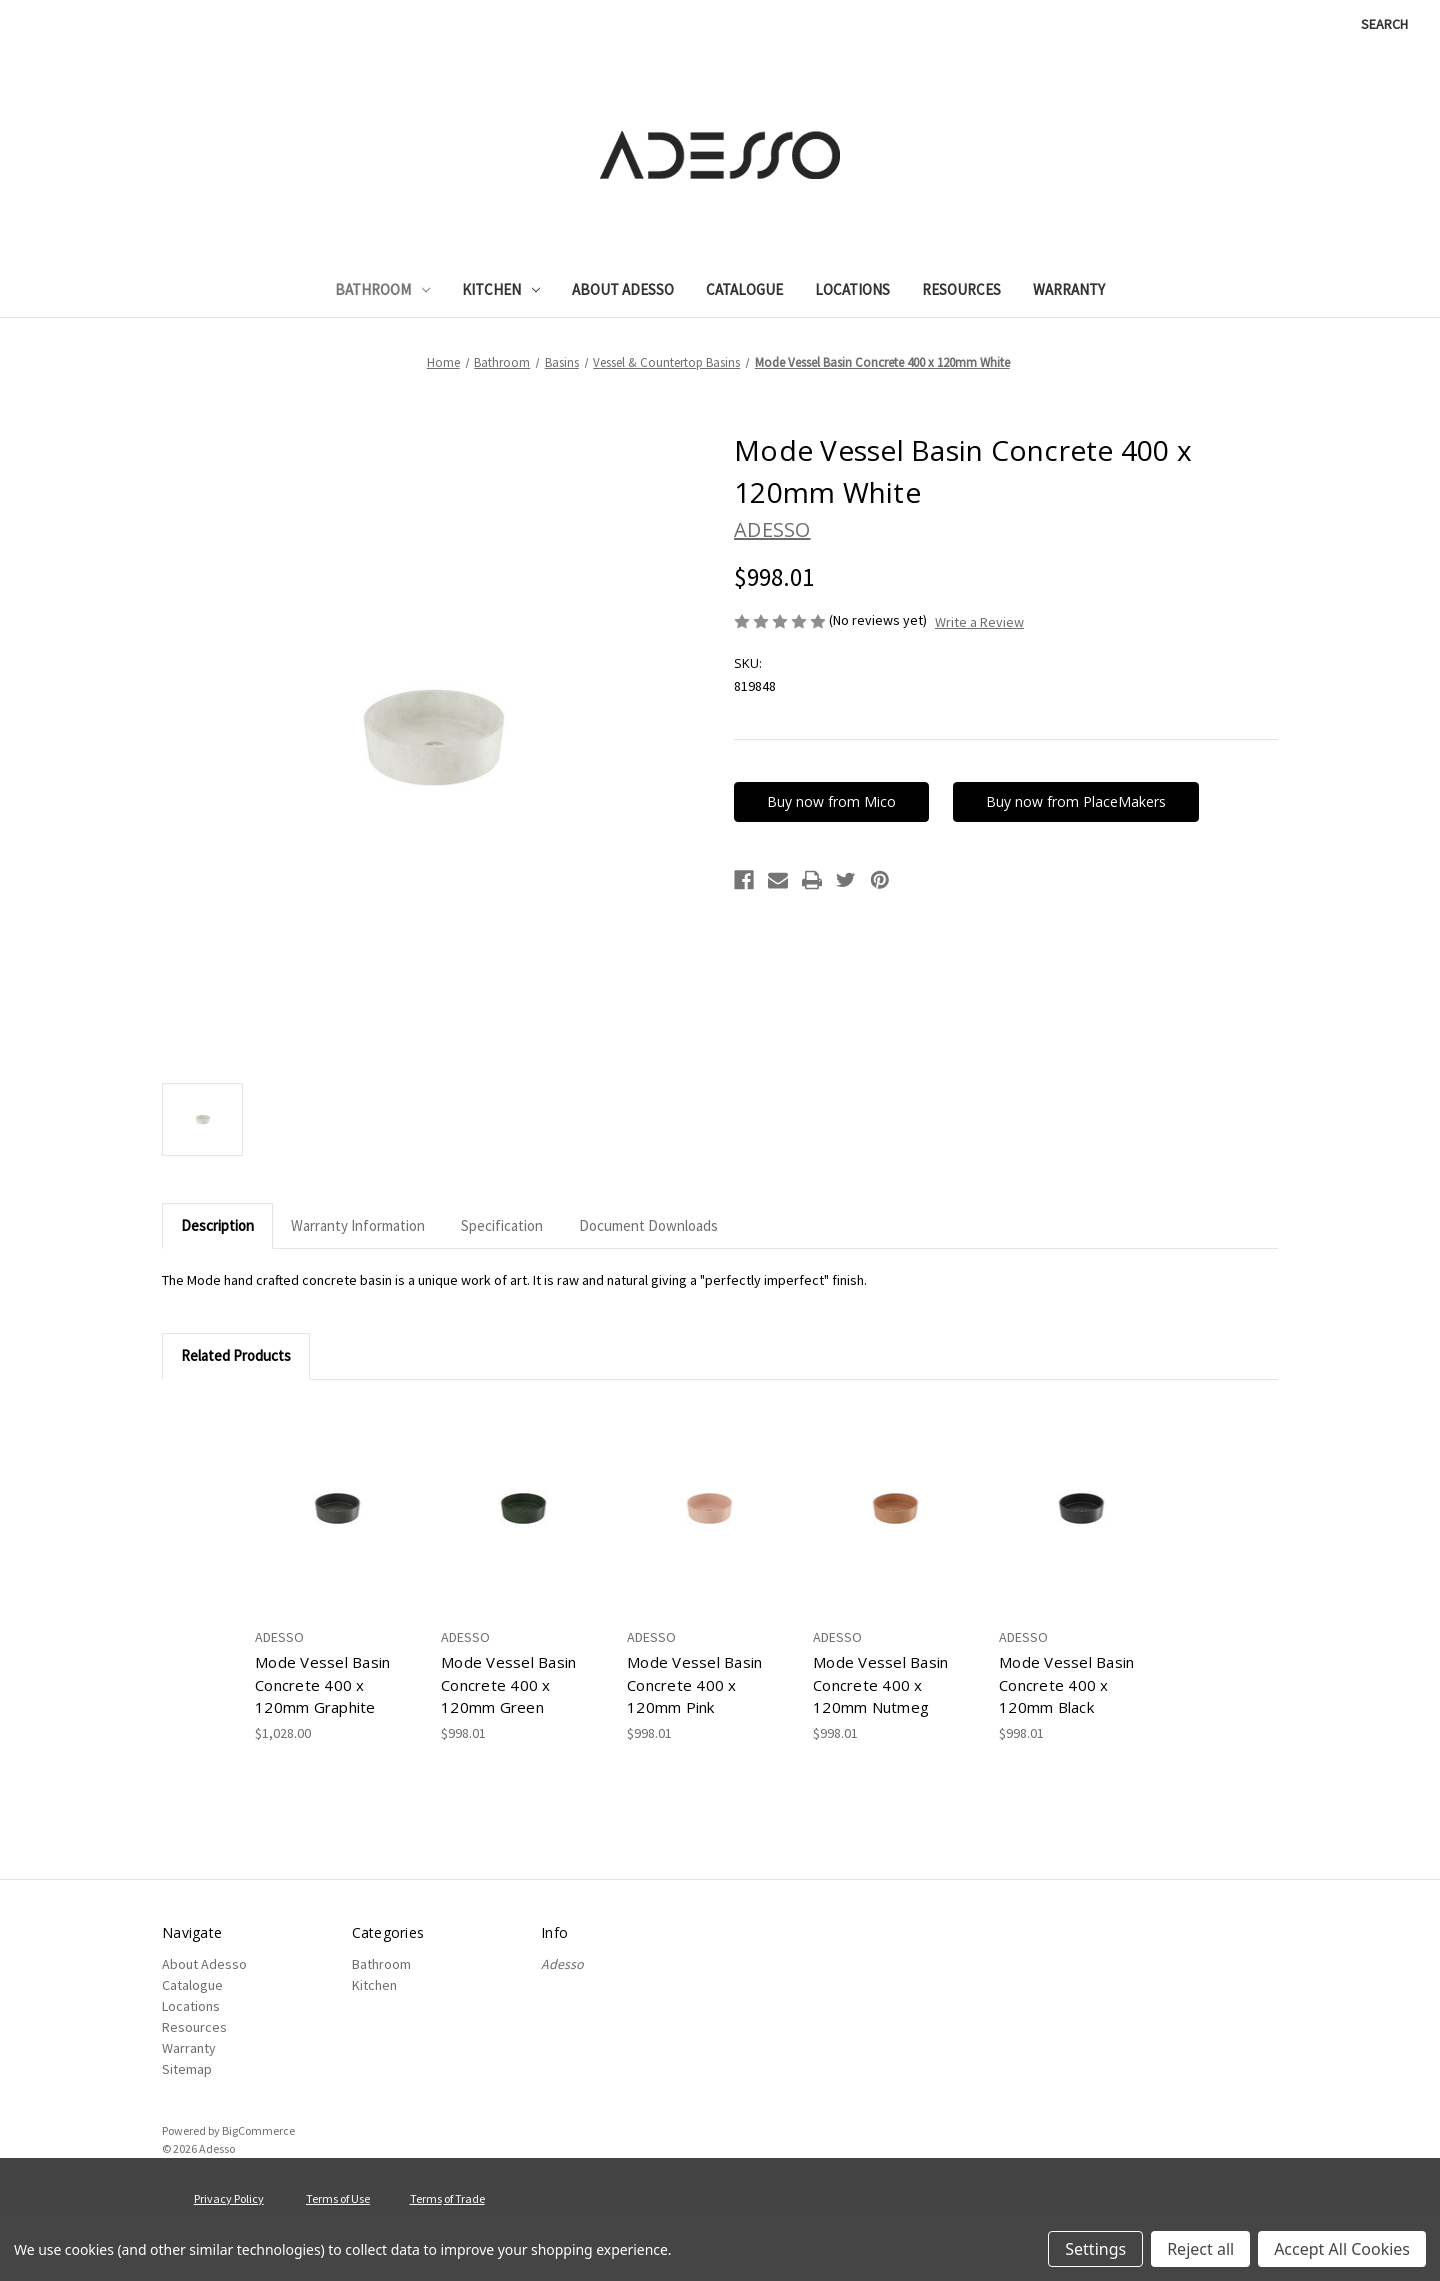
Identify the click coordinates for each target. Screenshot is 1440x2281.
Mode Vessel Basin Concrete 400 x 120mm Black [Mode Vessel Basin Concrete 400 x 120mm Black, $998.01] (1066, 1684)
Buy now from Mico (831, 801)
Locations (852, 289)
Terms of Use (338, 2198)
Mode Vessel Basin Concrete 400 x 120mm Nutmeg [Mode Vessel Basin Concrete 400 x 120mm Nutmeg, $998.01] (880, 1684)
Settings (1095, 2249)
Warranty (1069, 289)
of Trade (464, 2198)
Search (1384, 24)
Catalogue (744, 289)
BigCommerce (258, 2130)
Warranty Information (358, 1225)
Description (217, 1225)
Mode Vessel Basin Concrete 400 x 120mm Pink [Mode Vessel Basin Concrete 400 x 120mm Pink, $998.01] (694, 1684)
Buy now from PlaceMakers (1077, 801)
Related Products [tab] (236, 1355)
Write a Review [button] (979, 622)
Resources (961, 289)
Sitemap (187, 2069)
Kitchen (501, 289)
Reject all (1200, 2249)
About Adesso (623, 289)
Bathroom (382, 289)
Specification (502, 1225)
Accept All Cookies (1342, 2249)
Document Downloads (648, 1225)
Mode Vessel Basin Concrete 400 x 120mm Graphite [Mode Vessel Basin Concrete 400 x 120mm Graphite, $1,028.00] (322, 1684)
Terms (426, 2198)
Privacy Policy (229, 2198)
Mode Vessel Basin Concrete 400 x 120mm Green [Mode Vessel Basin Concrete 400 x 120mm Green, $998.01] (508, 1684)
